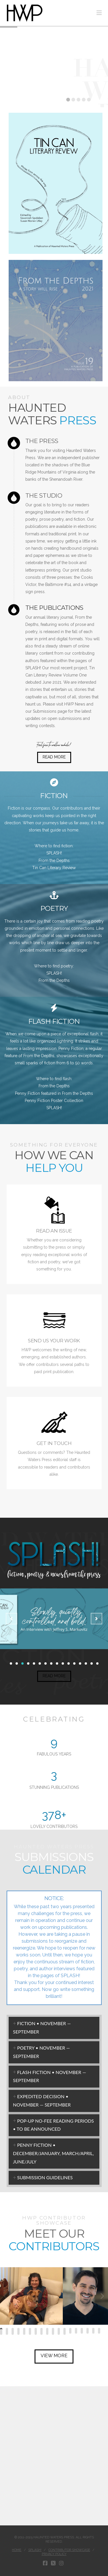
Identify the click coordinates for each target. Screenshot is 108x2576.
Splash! (34, 2550)
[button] (99, 13)
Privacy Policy (54, 2554)
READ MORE (54, 757)
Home (16, 2550)
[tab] (54, 2028)
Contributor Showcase (69, 2550)
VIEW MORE (54, 2355)
